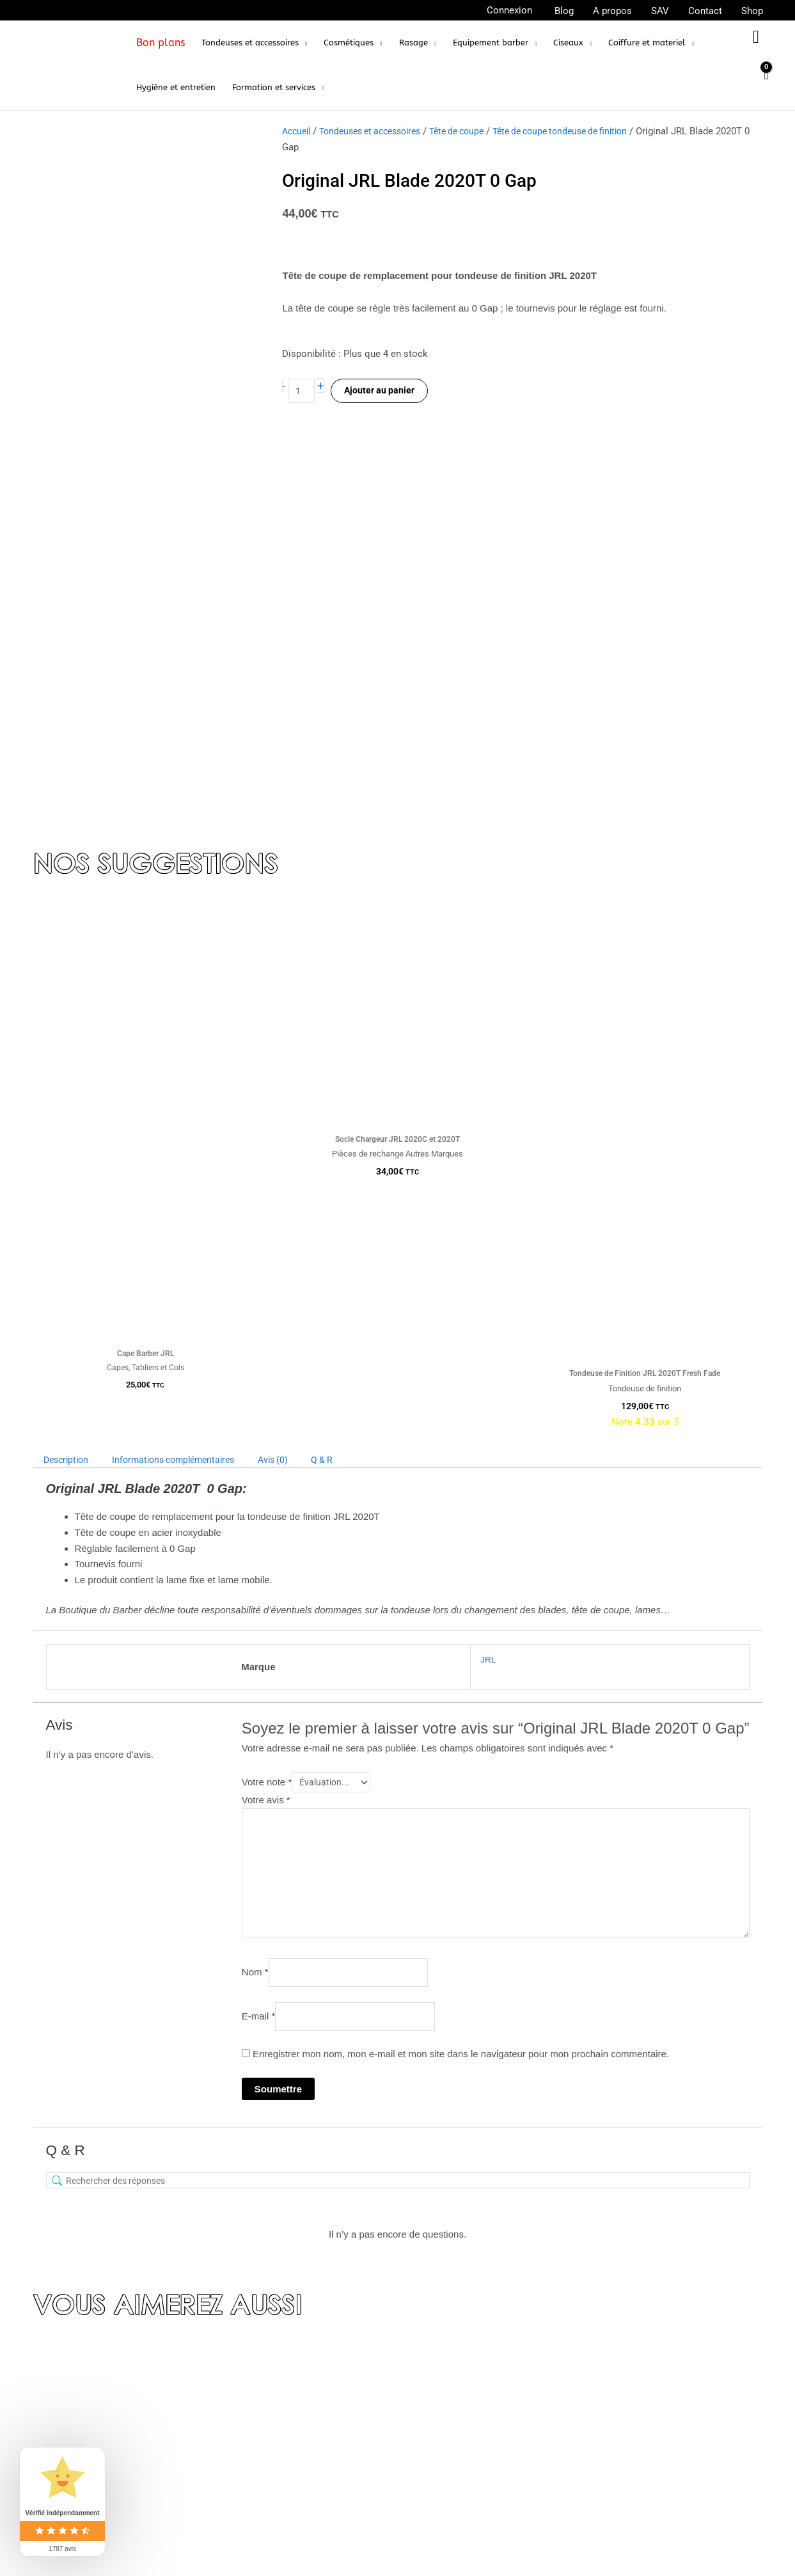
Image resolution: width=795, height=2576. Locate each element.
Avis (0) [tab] (294, 1051)
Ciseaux (561, 2485)
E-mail (259, 1626)
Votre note (267, 1374)
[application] (303, 42)
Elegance (563, 2450)
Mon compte (322, 2493)
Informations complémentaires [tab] (186, 1051)
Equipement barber (583, 2502)
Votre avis (266, 1393)
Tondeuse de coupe (585, 2381)
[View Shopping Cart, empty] (766, 81)
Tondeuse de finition (586, 2399)
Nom (255, 1579)
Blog (306, 2400)
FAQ (304, 2456)
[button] (254, 42)
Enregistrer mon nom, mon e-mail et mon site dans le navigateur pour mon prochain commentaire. (461, 1665)
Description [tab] (69, 1051)
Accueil (298, 131)
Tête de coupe (475, 131)
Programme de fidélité (343, 2512)
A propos (315, 2382)
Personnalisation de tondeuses (609, 2537)
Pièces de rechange (586, 2519)
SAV (305, 2530)
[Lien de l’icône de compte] (509, 11)
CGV (305, 2438)
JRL (482, 1250)
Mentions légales (333, 2475)
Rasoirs (560, 2433)
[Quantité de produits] (302, 392)
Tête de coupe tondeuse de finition (587, 131)
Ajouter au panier (383, 392)
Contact (312, 2419)
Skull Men (565, 2468)
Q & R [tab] (347, 1051)
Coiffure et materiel (585, 2554)
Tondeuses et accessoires (379, 131)
